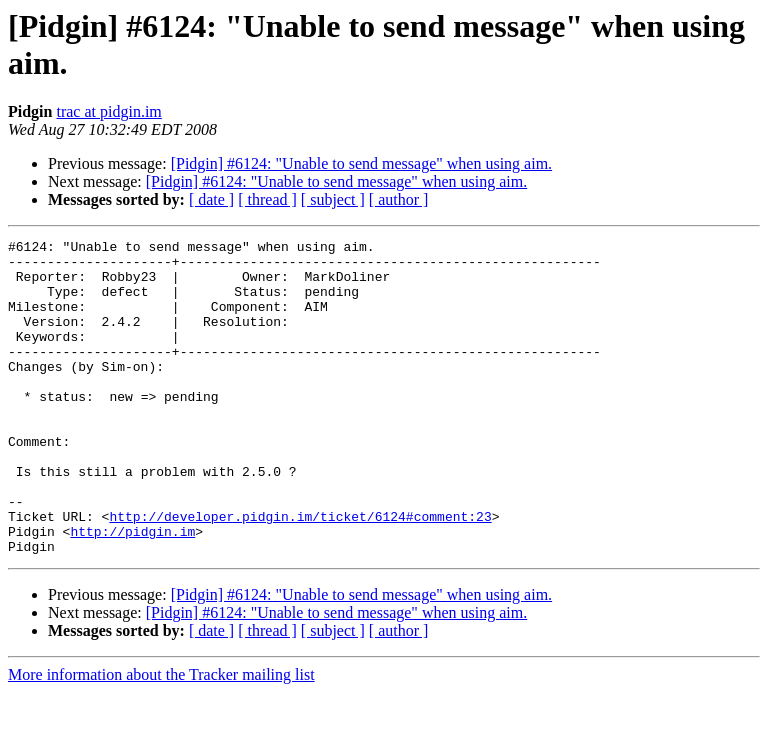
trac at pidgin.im (108, 111)
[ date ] (211, 199)
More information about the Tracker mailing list (161, 737)
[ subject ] (333, 199)
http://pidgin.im (132, 591)
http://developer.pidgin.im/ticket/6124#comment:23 (300, 573)
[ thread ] (267, 199)
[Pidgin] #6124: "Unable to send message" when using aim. (361, 163)
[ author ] (399, 199)
